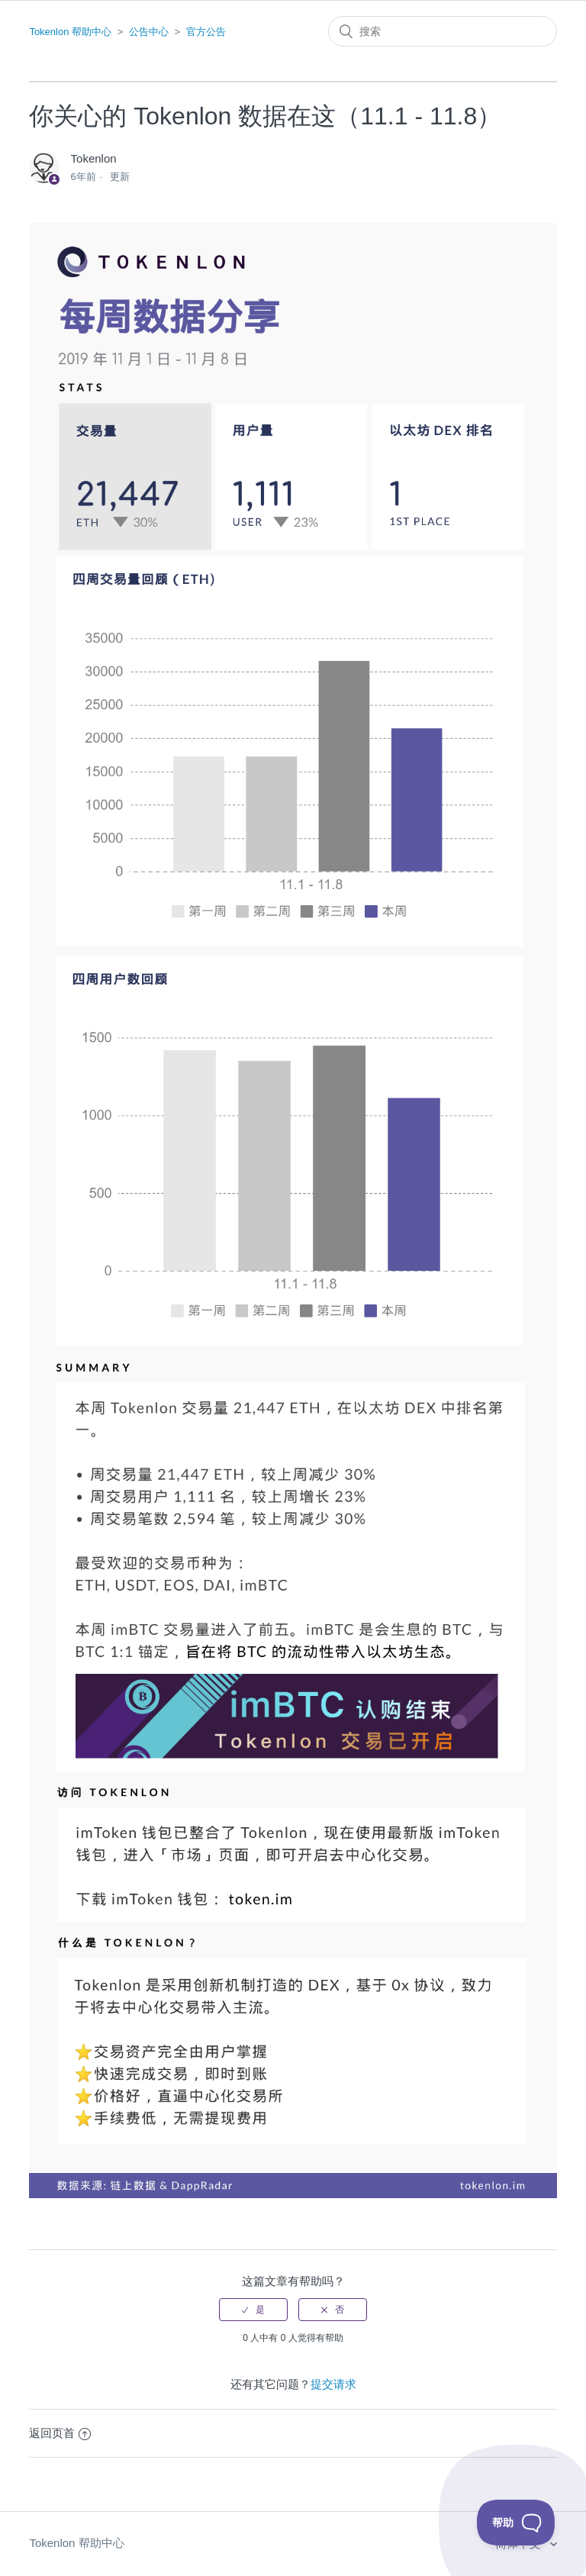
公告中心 (149, 31)
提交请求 (333, 2384)
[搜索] (442, 31)
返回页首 (60, 2432)
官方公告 (206, 31)
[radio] (253, 2309)
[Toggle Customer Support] (516, 2522)
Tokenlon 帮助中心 (70, 31)
